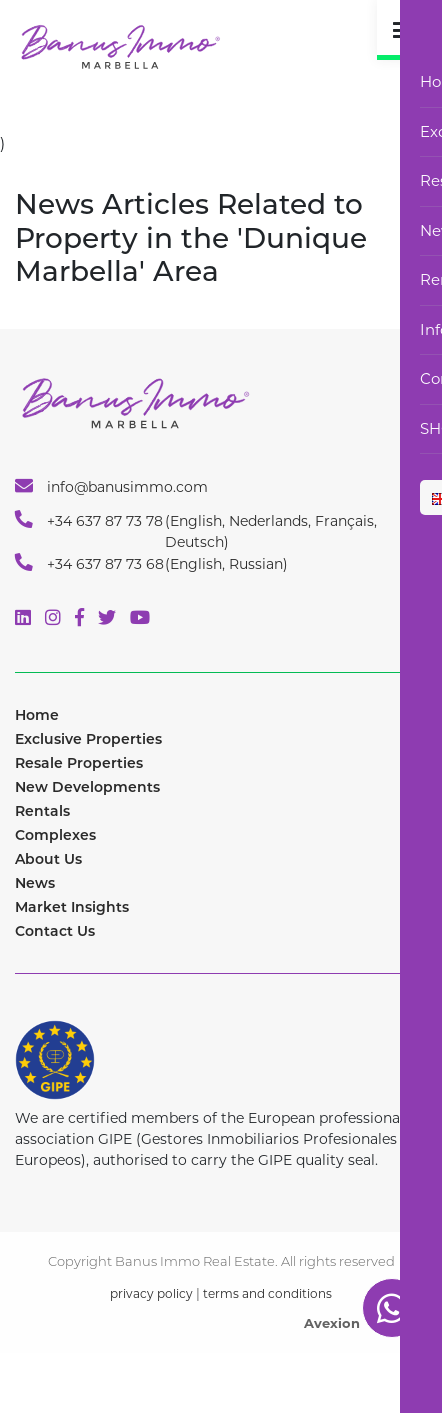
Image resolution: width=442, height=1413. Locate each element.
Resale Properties (79, 763)
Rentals (42, 811)
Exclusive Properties (88, 739)
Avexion (332, 1323)
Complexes (55, 835)
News (35, 883)
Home (37, 715)
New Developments (87, 787)
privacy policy (151, 1293)
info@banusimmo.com (111, 486)
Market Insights (72, 907)
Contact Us (55, 931)
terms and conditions (267, 1293)
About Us (48, 859)
